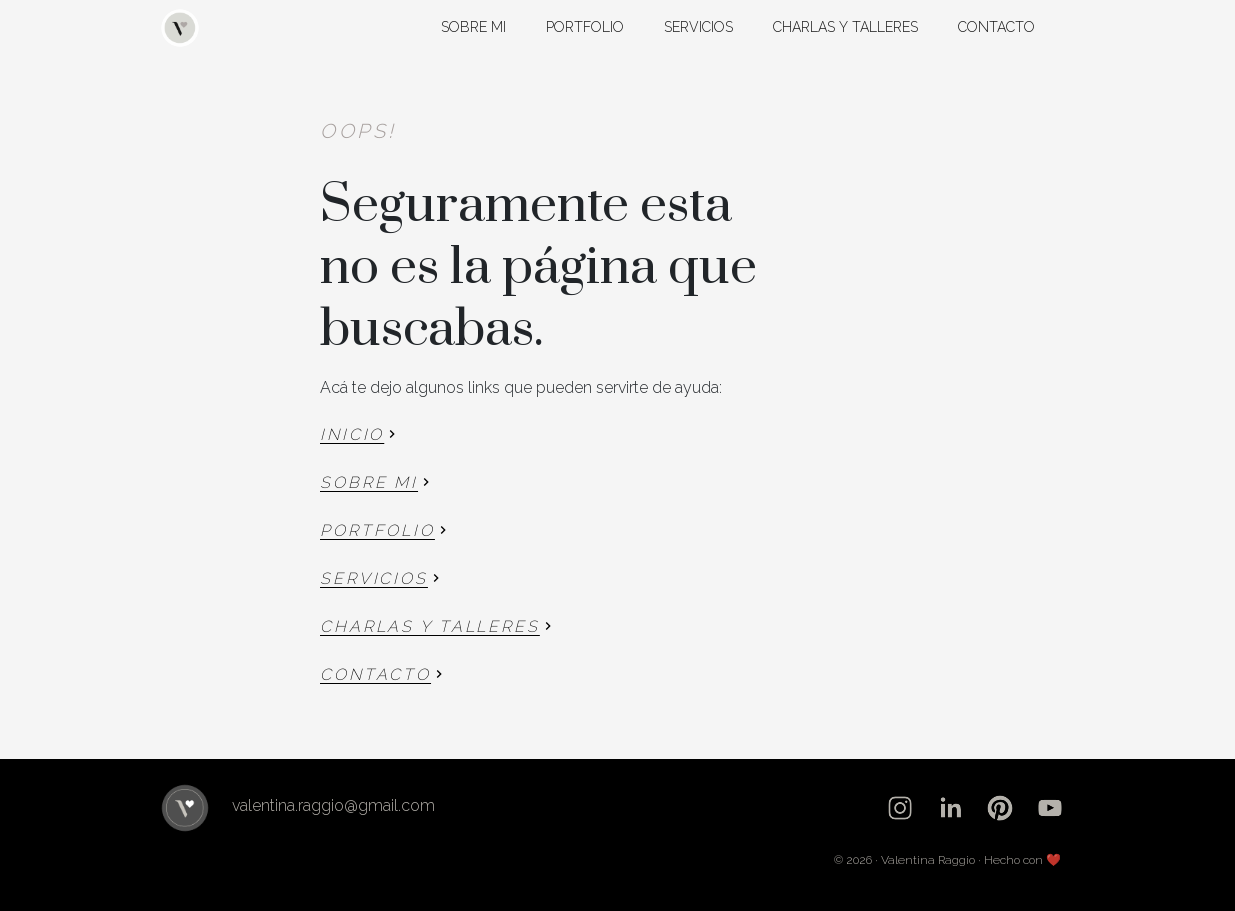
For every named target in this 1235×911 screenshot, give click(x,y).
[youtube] (1050, 808)
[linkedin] (950, 808)
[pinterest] (1000, 808)
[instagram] (900, 808)
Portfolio (585, 27)
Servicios (698, 27)
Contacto (996, 27)
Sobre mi (473, 27)
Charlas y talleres (845, 27)
